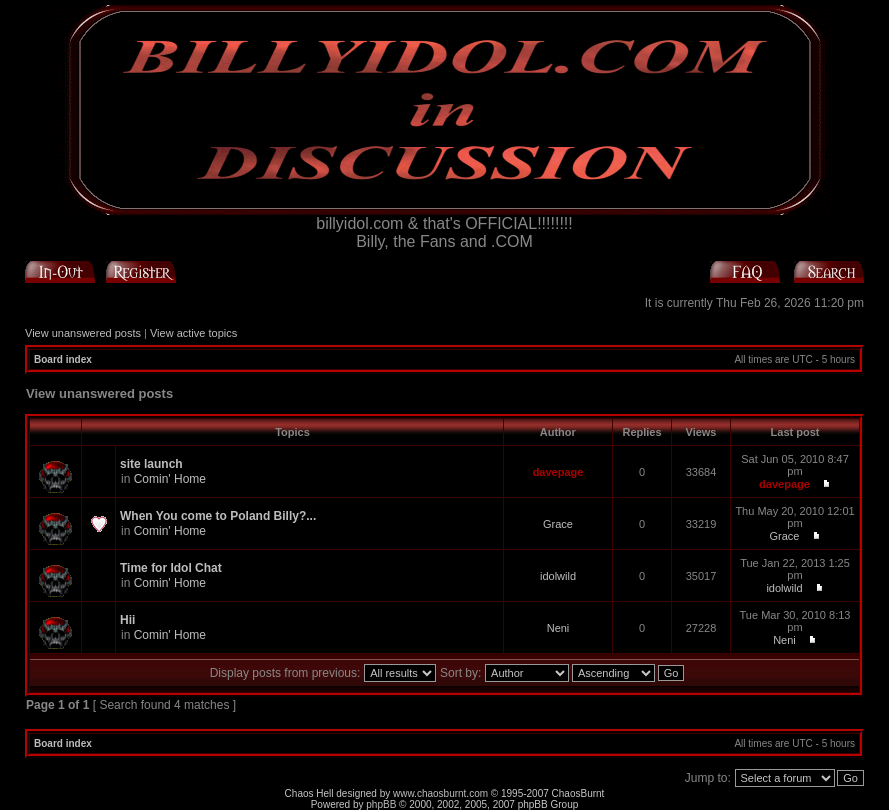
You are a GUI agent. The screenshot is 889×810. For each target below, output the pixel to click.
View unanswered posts (83, 333)
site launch (151, 464)
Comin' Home (170, 479)
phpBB (381, 804)
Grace (558, 524)
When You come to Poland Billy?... (218, 516)
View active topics (193, 333)
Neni (558, 628)
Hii (127, 620)
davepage (558, 472)
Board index (63, 359)
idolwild (558, 576)
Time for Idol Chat (171, 568)
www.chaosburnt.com (440, 793)
